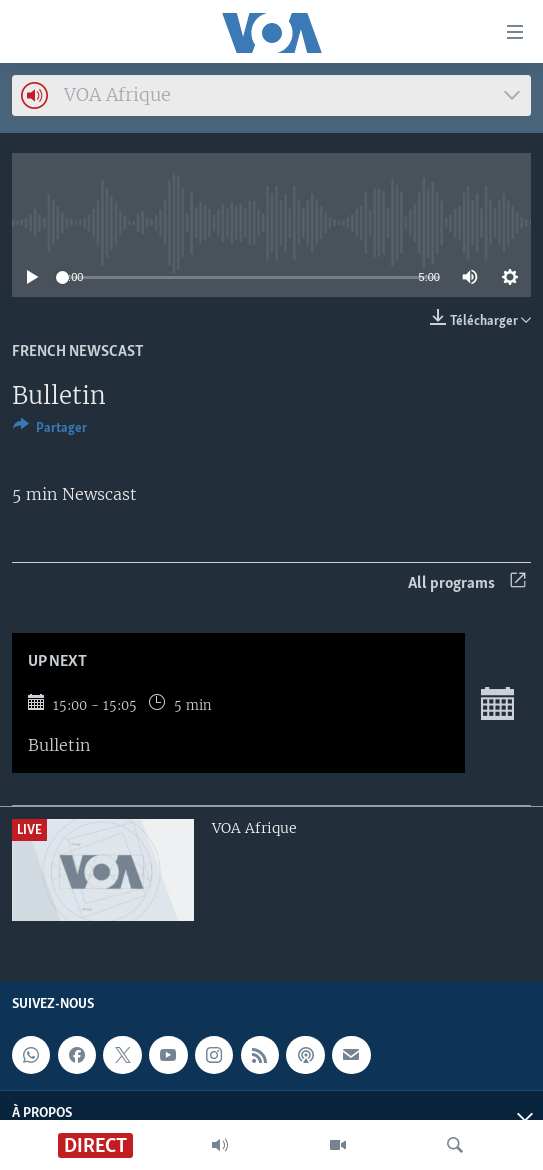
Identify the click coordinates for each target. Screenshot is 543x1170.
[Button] (50, 431)
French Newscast (78, 352)
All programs (467, 583)
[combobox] (271, 95)
